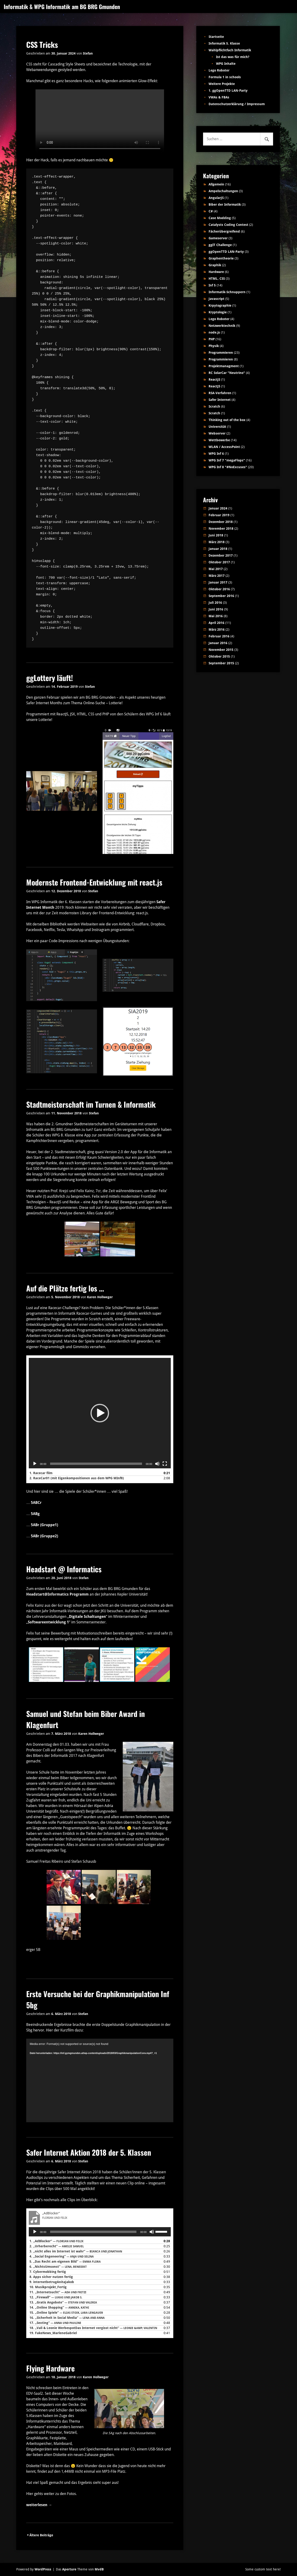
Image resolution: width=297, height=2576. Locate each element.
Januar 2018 (218, 549)
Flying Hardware (50, 2368)
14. (59, 2307)
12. (55, 2297)
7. (47, 2272)
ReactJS (214, 379)
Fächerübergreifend (224, 231)
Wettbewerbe (219, 440)
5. (65, 2261)
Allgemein (216, 184)
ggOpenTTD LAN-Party (226, 251)
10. (48, 2287)
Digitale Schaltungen (87, 1616)
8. (51, 2277)
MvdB (99, 2569)
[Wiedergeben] (34, 1463)
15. (66, 2312)
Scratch (214, 406)
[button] (99, 1413)
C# (211, 211)
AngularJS (216, 198)
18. (93, 2328)
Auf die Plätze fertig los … (65, 1288)
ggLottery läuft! (49, 677)
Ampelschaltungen (223, 191)
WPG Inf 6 (216, 453)
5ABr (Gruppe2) (44, 1536)
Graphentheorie (221, 258)
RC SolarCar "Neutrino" (227, 373)
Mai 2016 (216, 616)
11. (57, 2292)
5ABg (35, 1514)
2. (76, 1478)
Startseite (216, 37)
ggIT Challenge (220, 245)
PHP (212, 339)
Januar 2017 (218, 582)
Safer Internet (220, 400)
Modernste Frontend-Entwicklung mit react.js (94, 882)
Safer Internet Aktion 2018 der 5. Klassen (88, 2152)
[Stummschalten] (157, 1463)
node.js (214, 332)
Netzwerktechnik (222, 326)
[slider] (96, 1464)
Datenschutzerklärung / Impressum (237, 104)
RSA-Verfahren (220, 393)
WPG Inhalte (226, 63)
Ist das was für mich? (232, 57)
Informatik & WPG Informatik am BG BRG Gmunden (62, 6)
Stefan (88, 53)
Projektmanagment (224, 366)
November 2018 (221, 528)
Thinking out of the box (227, 420)
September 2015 (221, 663)
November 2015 (221, 650)
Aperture (69, 2569)
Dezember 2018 (221, 522)
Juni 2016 (216, 609)
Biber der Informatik (225, 204)
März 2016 (217, 629)
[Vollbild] (164, 1463)
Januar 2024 (218, 508)
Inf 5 (212, 285)
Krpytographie (220, 305)
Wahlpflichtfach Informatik (230, 50)
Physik (214, 346)
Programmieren (221, 352)
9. (51, 2282)
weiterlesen (39, 2505)
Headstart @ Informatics (64, 1569)
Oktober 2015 (219, 656)
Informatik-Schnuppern (227, 292)
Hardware (216, 272)
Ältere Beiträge (41, 2535)
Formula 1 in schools (225, 77)
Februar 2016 (219, 636)
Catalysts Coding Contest (228, 225)
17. (55, 2323)
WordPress (43, 2569)
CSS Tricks (42, 44)
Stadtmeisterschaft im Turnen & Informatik (91, 1104)
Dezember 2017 (221, 555)
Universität (217, 426)
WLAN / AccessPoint (224, 447)
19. (53, 2333)
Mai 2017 (216, 569)
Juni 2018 (216, 535)
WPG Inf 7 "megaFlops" (227, 460)
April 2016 (216, 623)
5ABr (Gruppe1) (44, 1525)
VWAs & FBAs (219, 97)
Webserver (217, 433)
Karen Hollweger (100, 1297)
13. (63, 2302)
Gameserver (218, 238)
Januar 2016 (218, 643)
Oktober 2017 (219, 562)
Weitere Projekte (222, 84)
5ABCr (36, 1502)
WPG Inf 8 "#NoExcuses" (228, 467)
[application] (100, 1413)
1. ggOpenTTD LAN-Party (228, 90)
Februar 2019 (219, 515)
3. (75, 2251)
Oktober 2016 (219, 589)
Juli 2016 (215, 602)
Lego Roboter (219, 70)
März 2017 (217, 575)
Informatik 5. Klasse (224, 43)
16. (67, 2318)
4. (61, 2256)
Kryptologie (218, 312)
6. (58, 2266)
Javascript (216, 299)
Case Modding (220, 218)
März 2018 (217, 542)
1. (40, 1473)
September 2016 (221, 596)
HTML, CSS (217, 278)
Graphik (215, 265)
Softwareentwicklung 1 (48, 1622)
